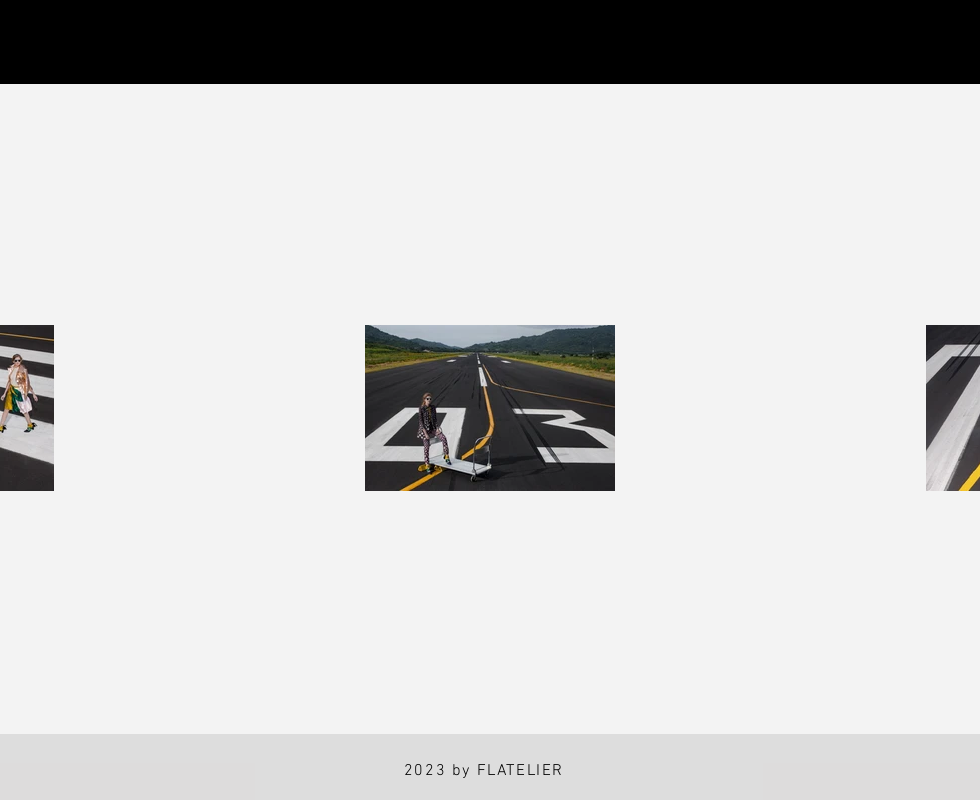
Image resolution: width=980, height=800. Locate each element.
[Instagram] (41, 42)
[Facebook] (134, 42)
